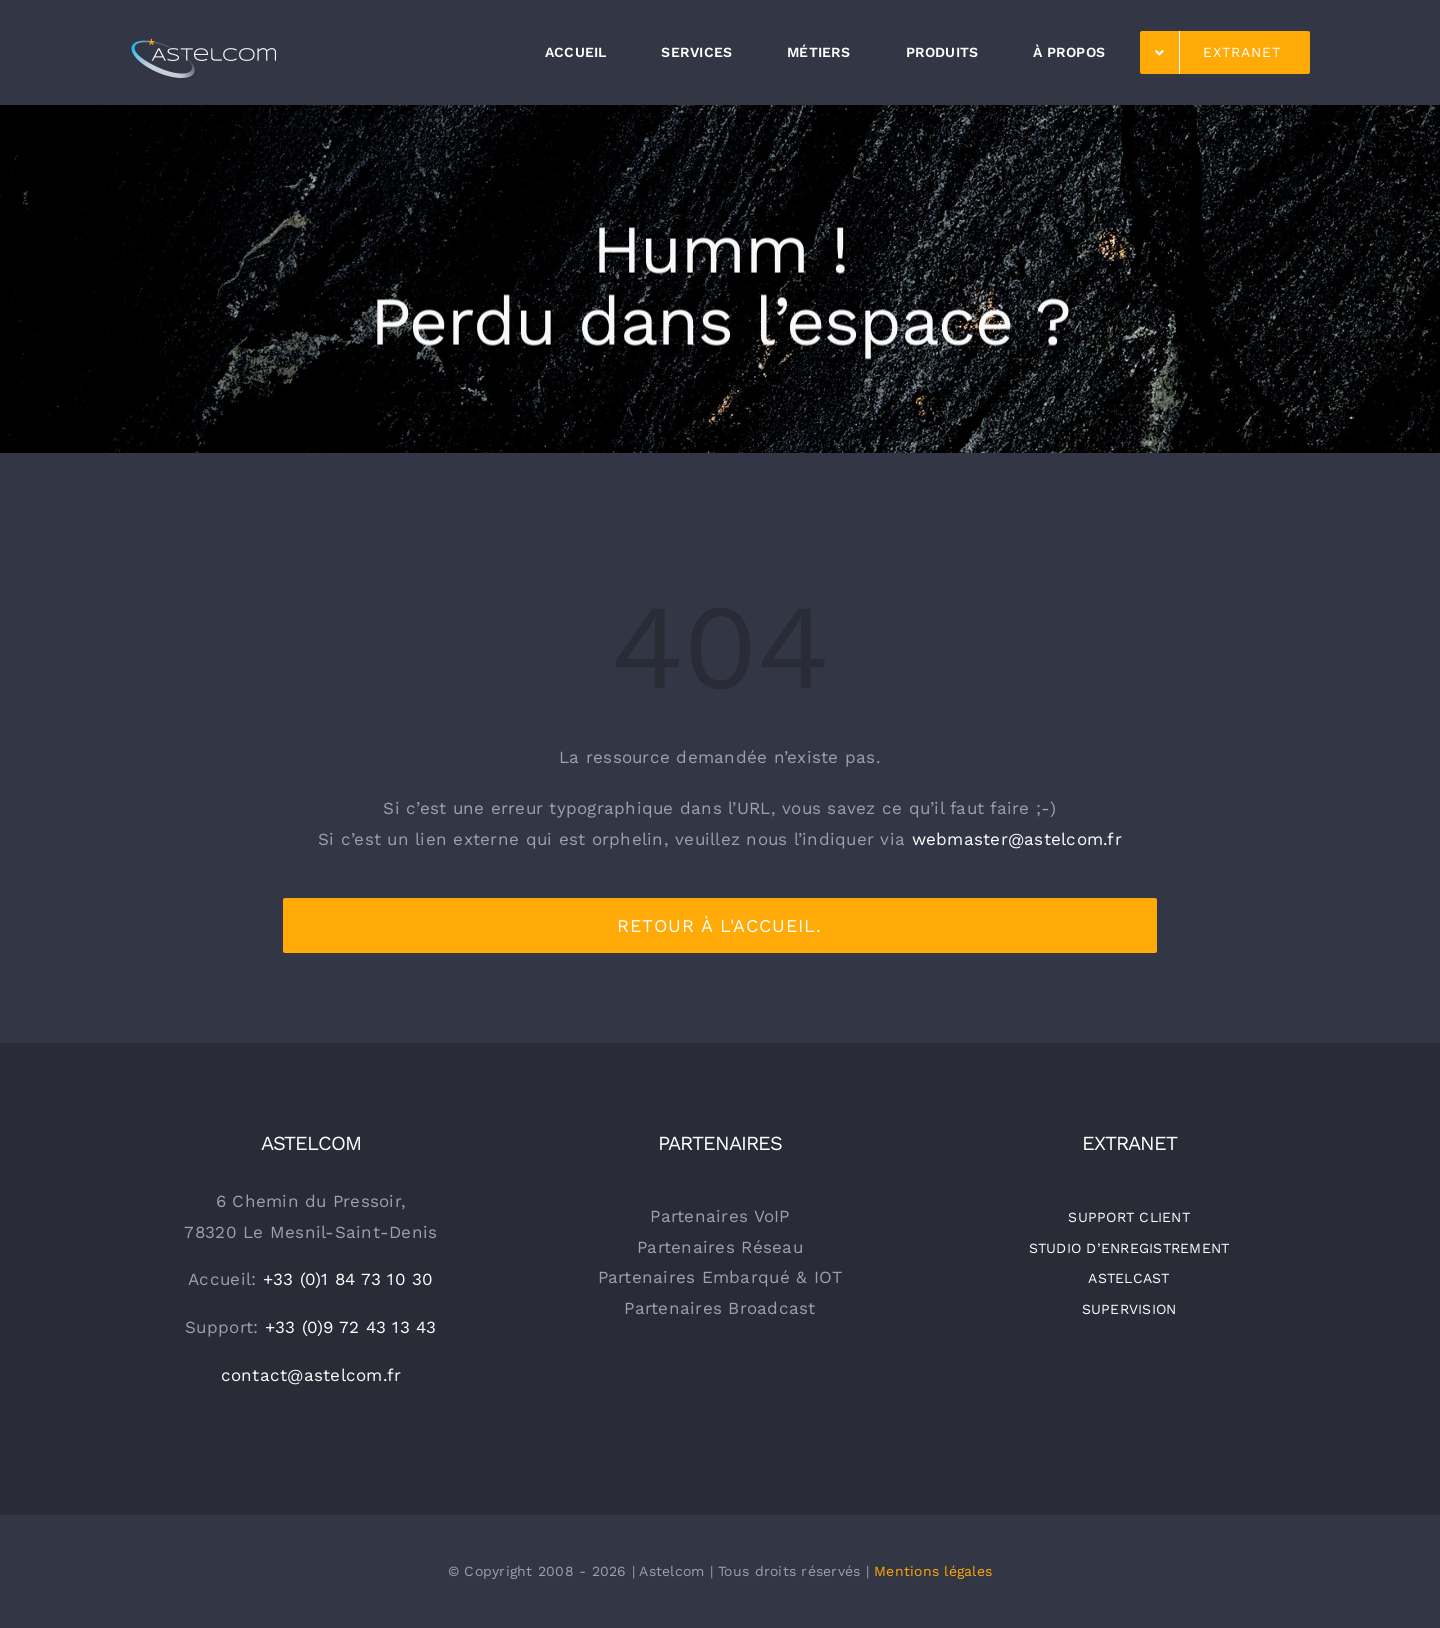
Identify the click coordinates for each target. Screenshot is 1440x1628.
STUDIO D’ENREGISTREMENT (1129, 1248)
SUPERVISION (1129, 1309)
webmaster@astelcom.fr (1017, 839)
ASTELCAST (1128, 1278)
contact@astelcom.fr (311, 1375)
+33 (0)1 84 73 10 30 (348, 1279)
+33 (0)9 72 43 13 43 (351, 1327)
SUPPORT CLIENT (1129, 1217)
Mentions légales (933, 1571)
